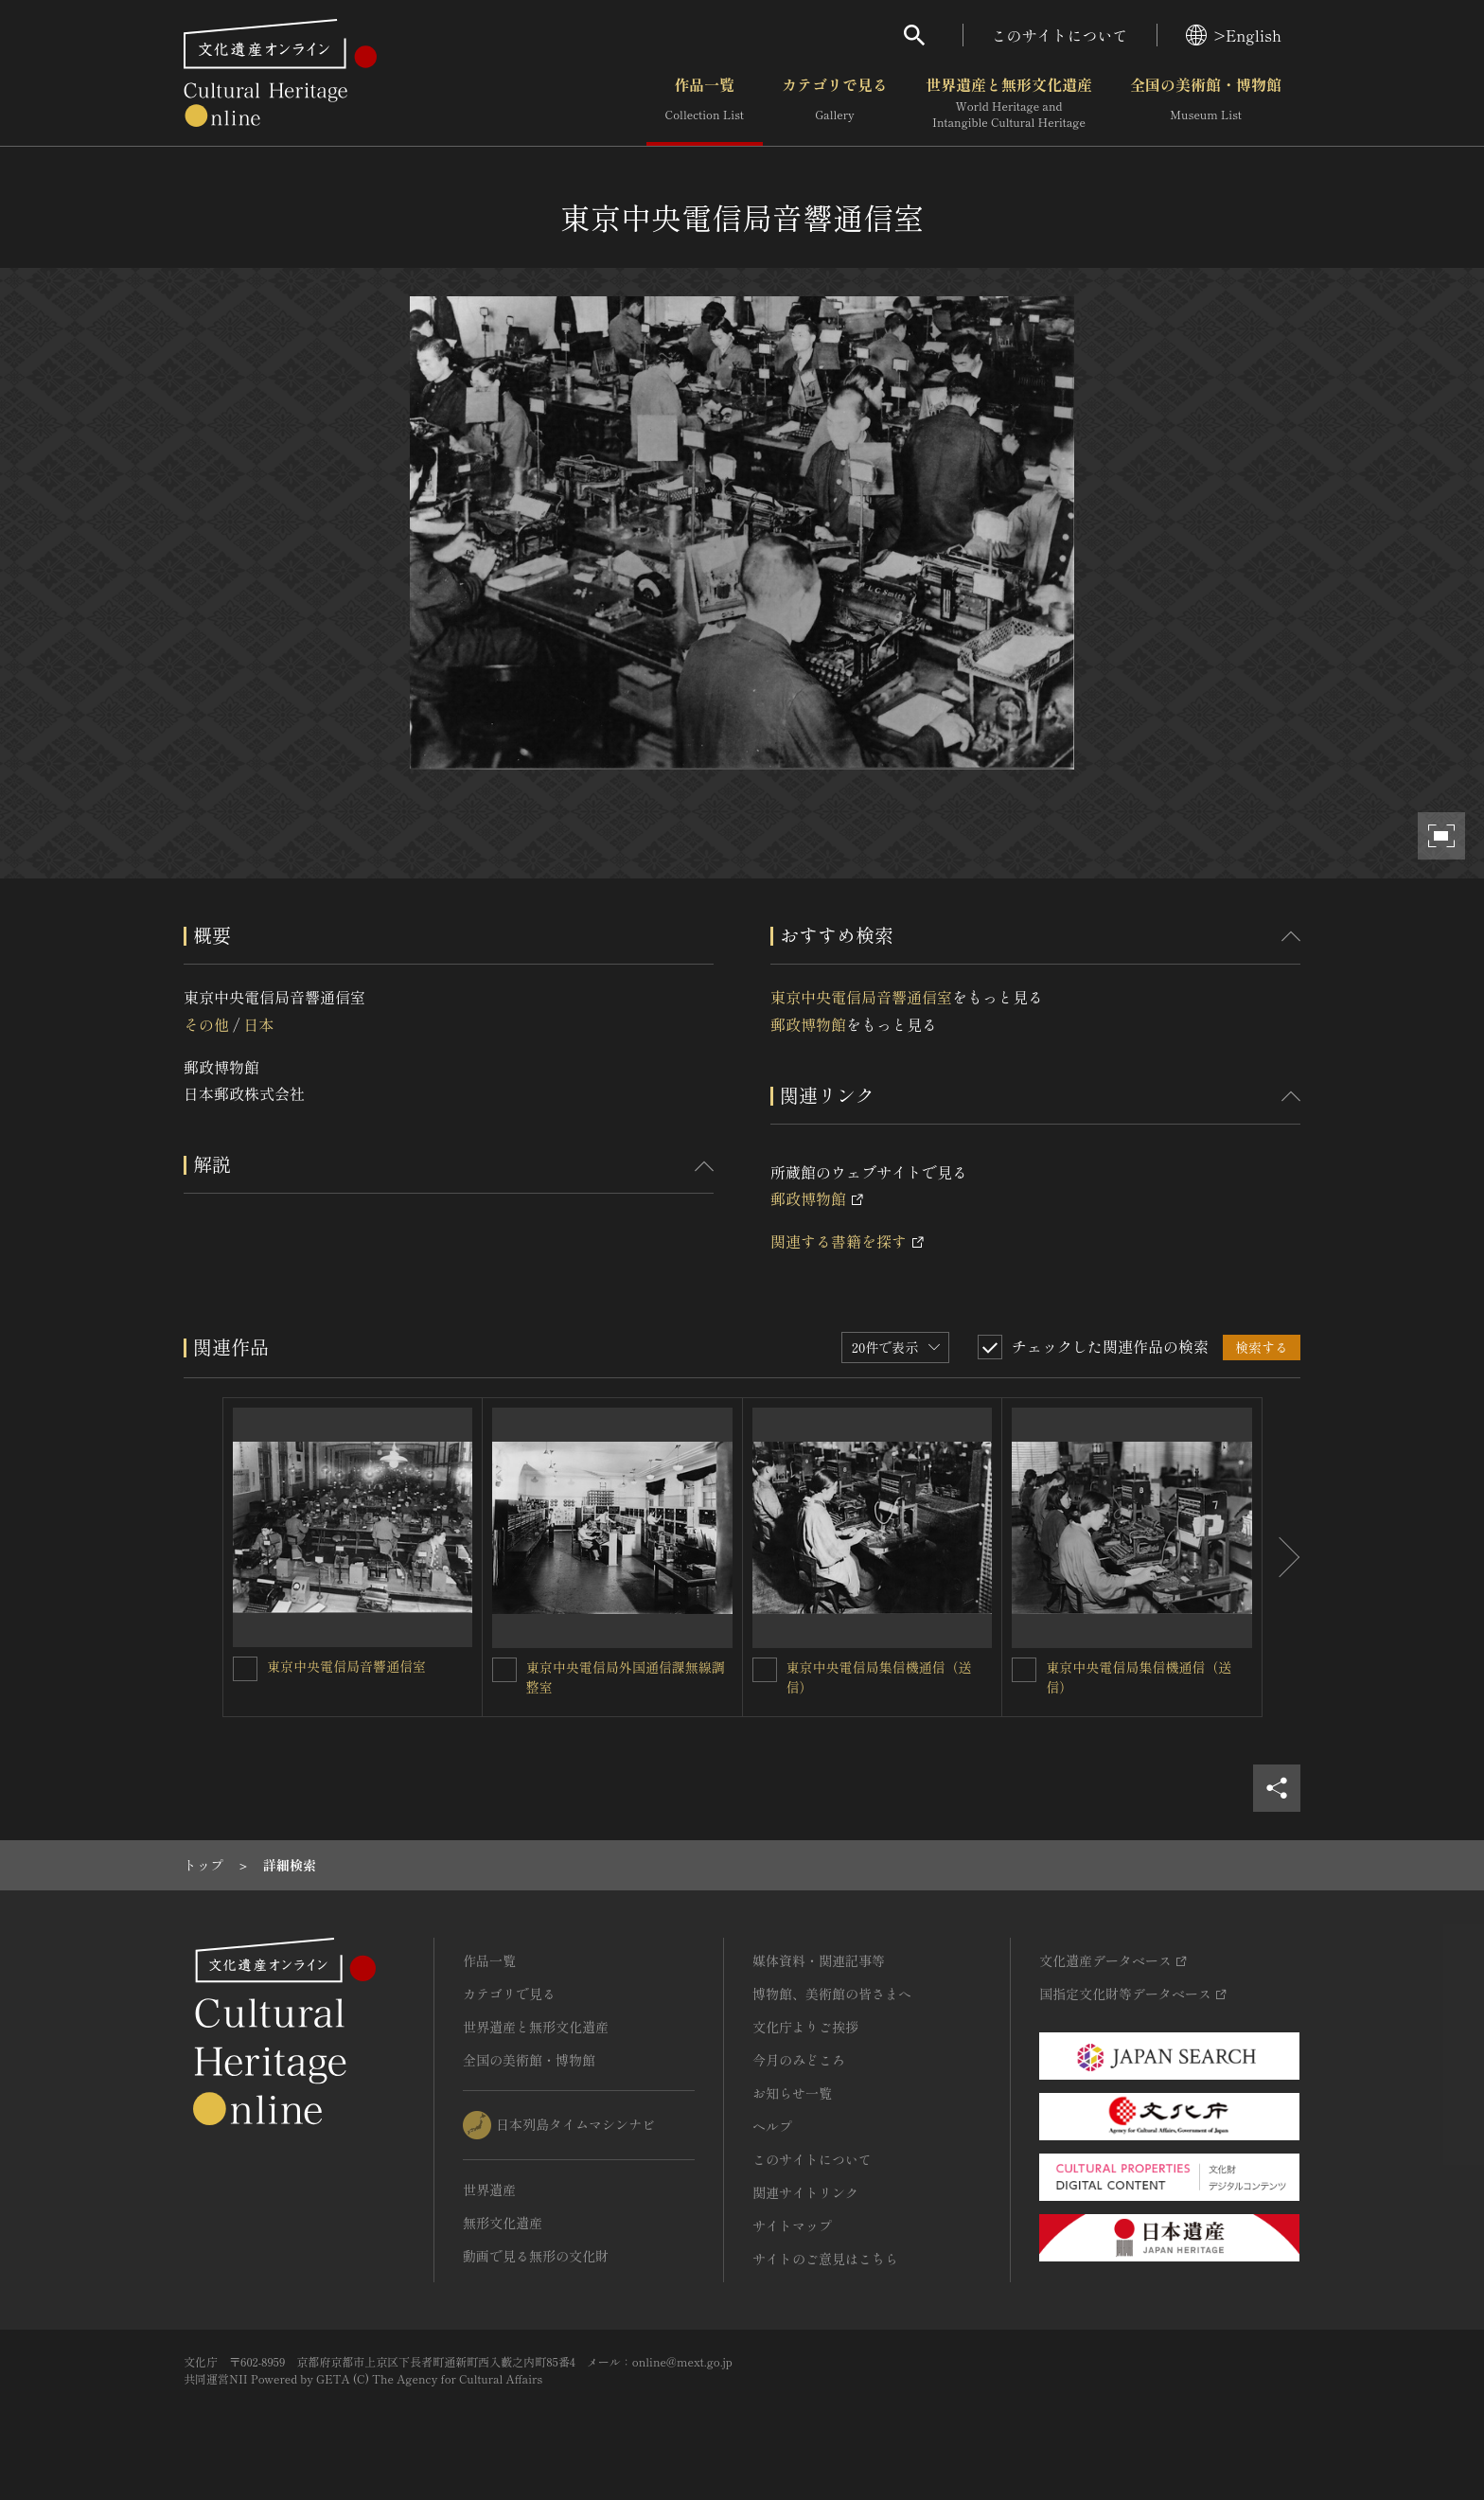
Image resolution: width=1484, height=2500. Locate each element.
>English (1233, 35)
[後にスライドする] (1281, 1557)
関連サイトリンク (805, 2192)
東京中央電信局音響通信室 (861, 996)
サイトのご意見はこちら (825, 2258)
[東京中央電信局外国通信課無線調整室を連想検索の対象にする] (504, 1670)
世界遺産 (489, 2189)
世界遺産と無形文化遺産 (1009, 103)
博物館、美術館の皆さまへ (831, 1993)
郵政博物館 (808, 1024)
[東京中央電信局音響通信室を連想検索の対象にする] (245, 1669)
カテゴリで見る (835, 103)
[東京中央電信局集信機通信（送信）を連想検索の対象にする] (764, 1670)
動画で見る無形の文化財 (536, 2255)
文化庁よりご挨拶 (805, 2026)
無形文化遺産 (502, 2222)
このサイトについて (1060, 35)
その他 (206, 1024)
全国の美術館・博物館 (1205, 103)
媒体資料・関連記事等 (818, 1960)
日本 (258, 1024)
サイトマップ (792, 2225)
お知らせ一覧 (792, 2092)
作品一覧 (704, 103)
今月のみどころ (798, 2059)
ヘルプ (772, 2126)
